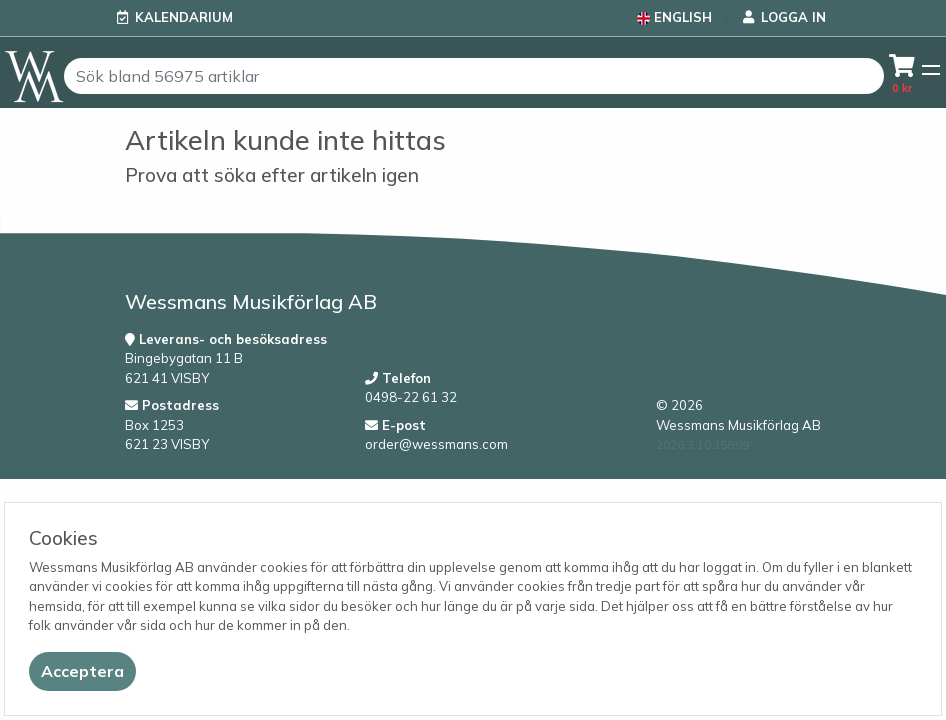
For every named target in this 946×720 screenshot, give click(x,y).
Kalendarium (184, 17)
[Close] (82, 671)
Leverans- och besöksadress (226, 339)
